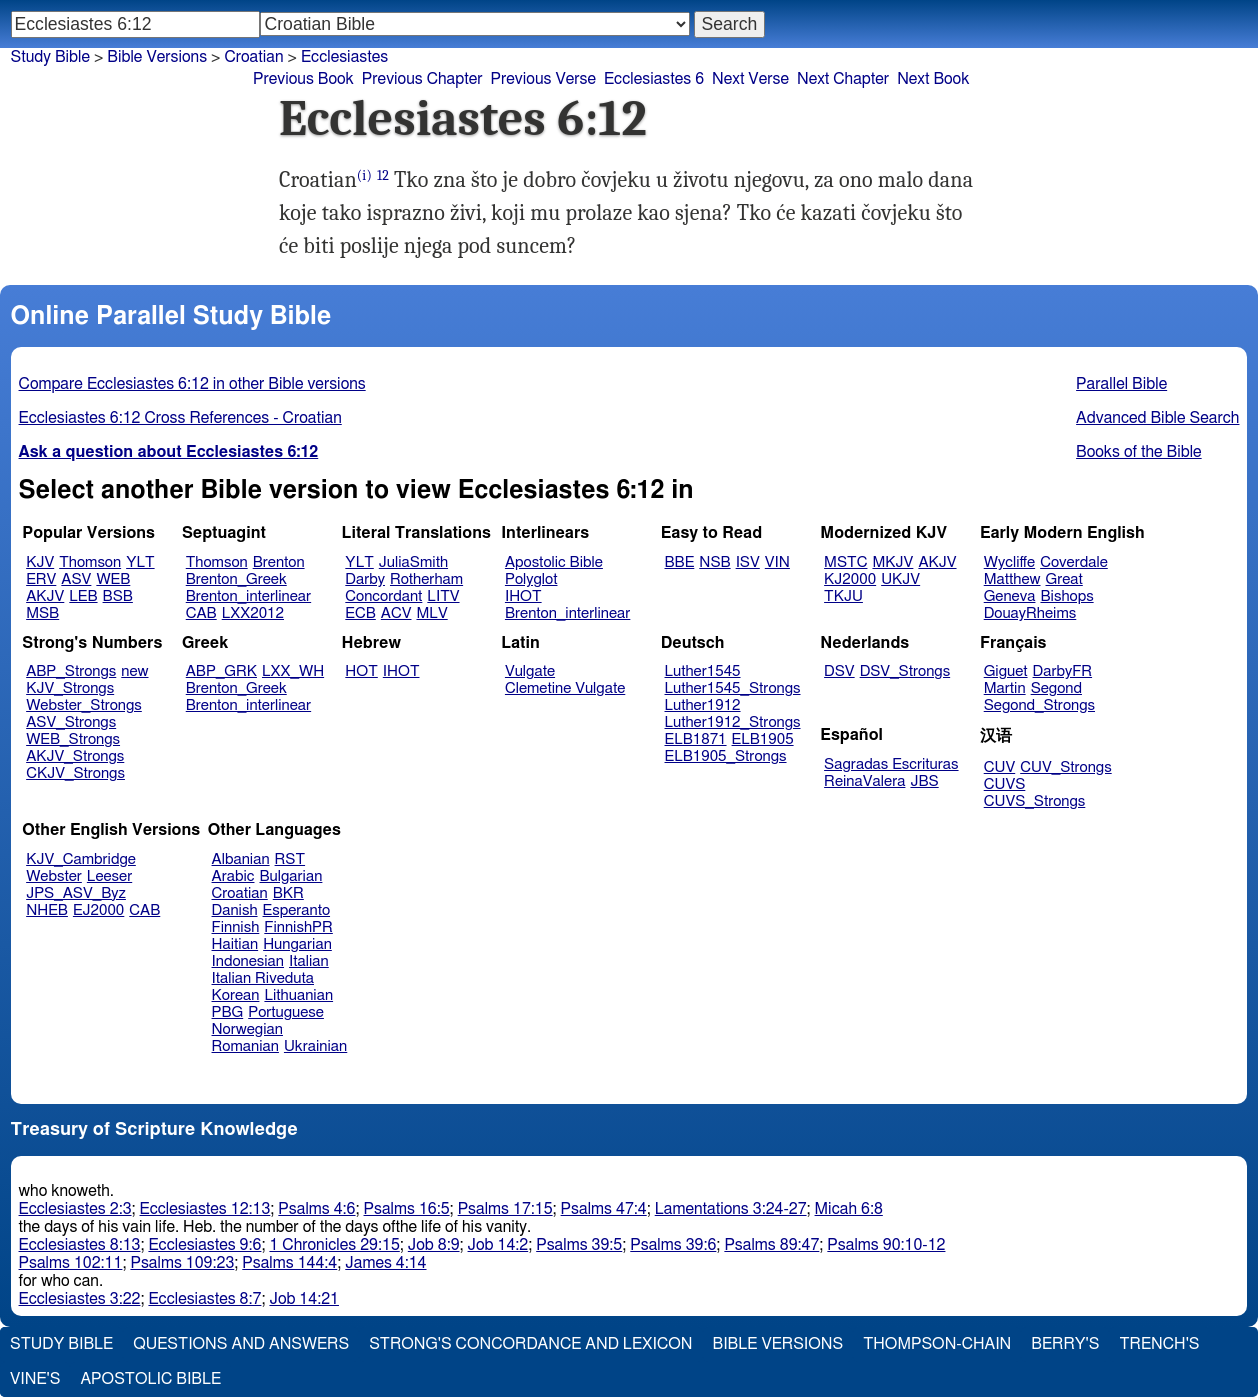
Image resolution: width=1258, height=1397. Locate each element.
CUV (1000, 767)
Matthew (1012, 579)
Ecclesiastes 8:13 (80, 1245)
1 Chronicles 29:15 (334, 1245)
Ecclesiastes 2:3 (75, 1209)
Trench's (1159, 1344)
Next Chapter (843, 79)
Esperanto (297, 910)
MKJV (892, 562)
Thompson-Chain (937, 1344)
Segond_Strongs (1039, 705)
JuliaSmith (413, 562)
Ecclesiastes (344, 57)
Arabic (233, 876)
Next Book (933, 79)
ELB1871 (696, 739)
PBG (228, 1012)
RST (290, 859)
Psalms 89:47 (771, 1245)
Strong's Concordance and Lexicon (530, 1344)
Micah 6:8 (849, 1209)
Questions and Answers (241, 1344)
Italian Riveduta (263, 978)
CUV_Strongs (1065, 767)
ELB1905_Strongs (726, 756)
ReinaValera (864, 781)
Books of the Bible (1139, 452)
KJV (40, 562)
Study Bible (50, 57)
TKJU (843, 596)
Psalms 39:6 (673, 1245)
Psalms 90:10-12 (886, 1245)
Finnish (236, 927)
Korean (236, 995)
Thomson (90, 562)
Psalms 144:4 (289, 1263)
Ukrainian (315, 1046)
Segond (1056, 688)
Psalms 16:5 (407, 1209)
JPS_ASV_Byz (76, 893)
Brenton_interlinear (248, 596)
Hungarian (297, 944)
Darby (365, 579)
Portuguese (286, 1012)
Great (1064, 579)
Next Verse (750, 79)
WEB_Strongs (73, 739)
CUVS (1005, 784)
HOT (361, 671)
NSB (714, 562)
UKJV (900, 579)
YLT (140, 562)
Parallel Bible (1121, 384)
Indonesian (248, 961)
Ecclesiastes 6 (654, 79)
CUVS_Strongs (1035, 801)
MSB (42, 613)
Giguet (1006, 671)
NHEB (47, 910)
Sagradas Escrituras (891, 764)
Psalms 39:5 (579, 1245)
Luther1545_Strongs (733, 688)
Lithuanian (298, 995)
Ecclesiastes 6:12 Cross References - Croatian (180, 418)
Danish (235, 910)
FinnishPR (298, 927)
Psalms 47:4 (604, 1209)
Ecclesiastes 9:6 (204, 1245)
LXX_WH (293, 671)
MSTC (845, 562)
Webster (54, 876)
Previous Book (303, 79)
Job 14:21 (304, 1299)
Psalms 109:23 (182, 1263)
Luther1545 (703, 671)
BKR (288, 893)
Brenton (279, 562)
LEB (83, 596)
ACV (396, 613)
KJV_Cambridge (81, 859)
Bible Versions (157, 57)
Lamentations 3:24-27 (731, 1209)
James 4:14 (385, 1263)
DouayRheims (1030, 613)
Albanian (241, 859)
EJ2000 (98, 910)
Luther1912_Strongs (733, 722)
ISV (748, 562)
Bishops (1066, 596)
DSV (839, 671)
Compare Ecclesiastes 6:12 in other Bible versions (192, 384)
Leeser (109, 876)
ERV (41, 579)
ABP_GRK (221, 671)
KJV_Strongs (70, 688)
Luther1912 (703, 705)
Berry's (1065, 1344)
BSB (118, 596)
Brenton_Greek (236, 579)
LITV (443, 596)
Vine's (35, 1379)
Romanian (245, 1046)
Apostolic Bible (150, 1379)
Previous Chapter (422, 79)
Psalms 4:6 (316, 1209)
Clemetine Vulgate (565, 688)
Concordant (383, 596)
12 (383, 175)
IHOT (523, 596)
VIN (777, 562)
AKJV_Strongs (75, 756)
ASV (76, 579)
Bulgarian (290, 876)
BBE (680, 562)
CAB (201, 613)
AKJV (45, 596)
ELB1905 (763, 739)
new (134, 671)
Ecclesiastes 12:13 (205, 1209)
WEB (113, 579)
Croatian (240, 893)
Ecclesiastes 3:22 (80, 1299)
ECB (360, 613)
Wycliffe (1009, 562)
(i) (364, 175)
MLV (431, 613)
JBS (924, 781)
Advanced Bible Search (1157, 418)
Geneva (1010, 596)
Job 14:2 (498, 1245)
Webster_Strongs (84, 705)
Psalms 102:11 (71, 1263)
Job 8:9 (434, 1245)
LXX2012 (253, 613)
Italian (309, 961)
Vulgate (530, 671)
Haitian (235, 944)
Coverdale (1074, 562)
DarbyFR (1063, 671)
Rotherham (426, 579)
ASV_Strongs (71, 722)
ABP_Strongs (71, 671)
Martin (1005, 688)
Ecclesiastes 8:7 (204, 1299)
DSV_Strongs (905, 671)
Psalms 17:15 (505, 1209)
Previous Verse (543, 79)
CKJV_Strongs (75, 773)
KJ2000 (850, 579)
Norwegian (247, 1029)
